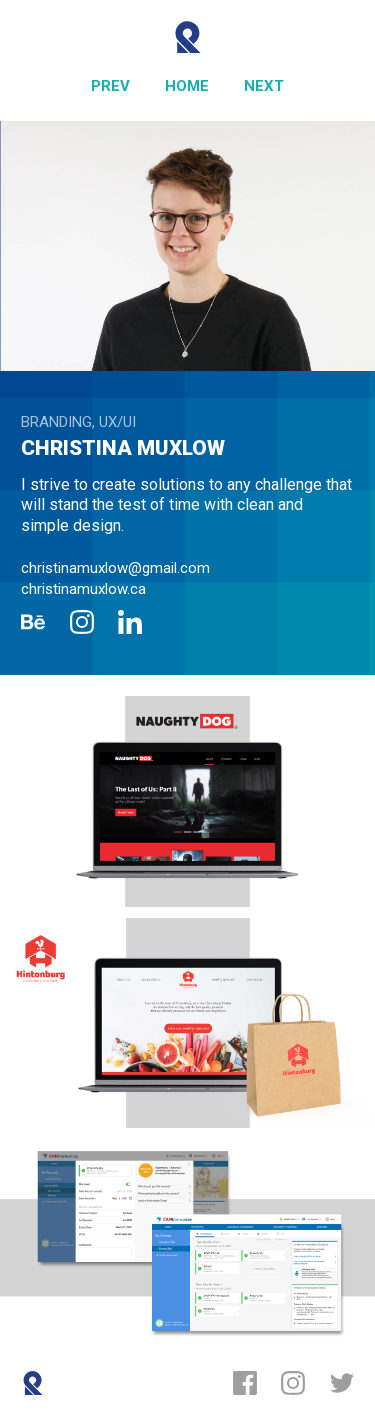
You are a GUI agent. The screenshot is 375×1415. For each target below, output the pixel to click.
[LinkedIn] (130, 622)
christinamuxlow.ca (83, 589)
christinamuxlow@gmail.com (115, 568)
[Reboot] (187, 36)
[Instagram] (82, 622)
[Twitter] (342, 1383)
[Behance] (33, 622)
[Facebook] (245, 1383)
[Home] (187, 86)
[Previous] (110, 86)
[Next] (264, 86)
